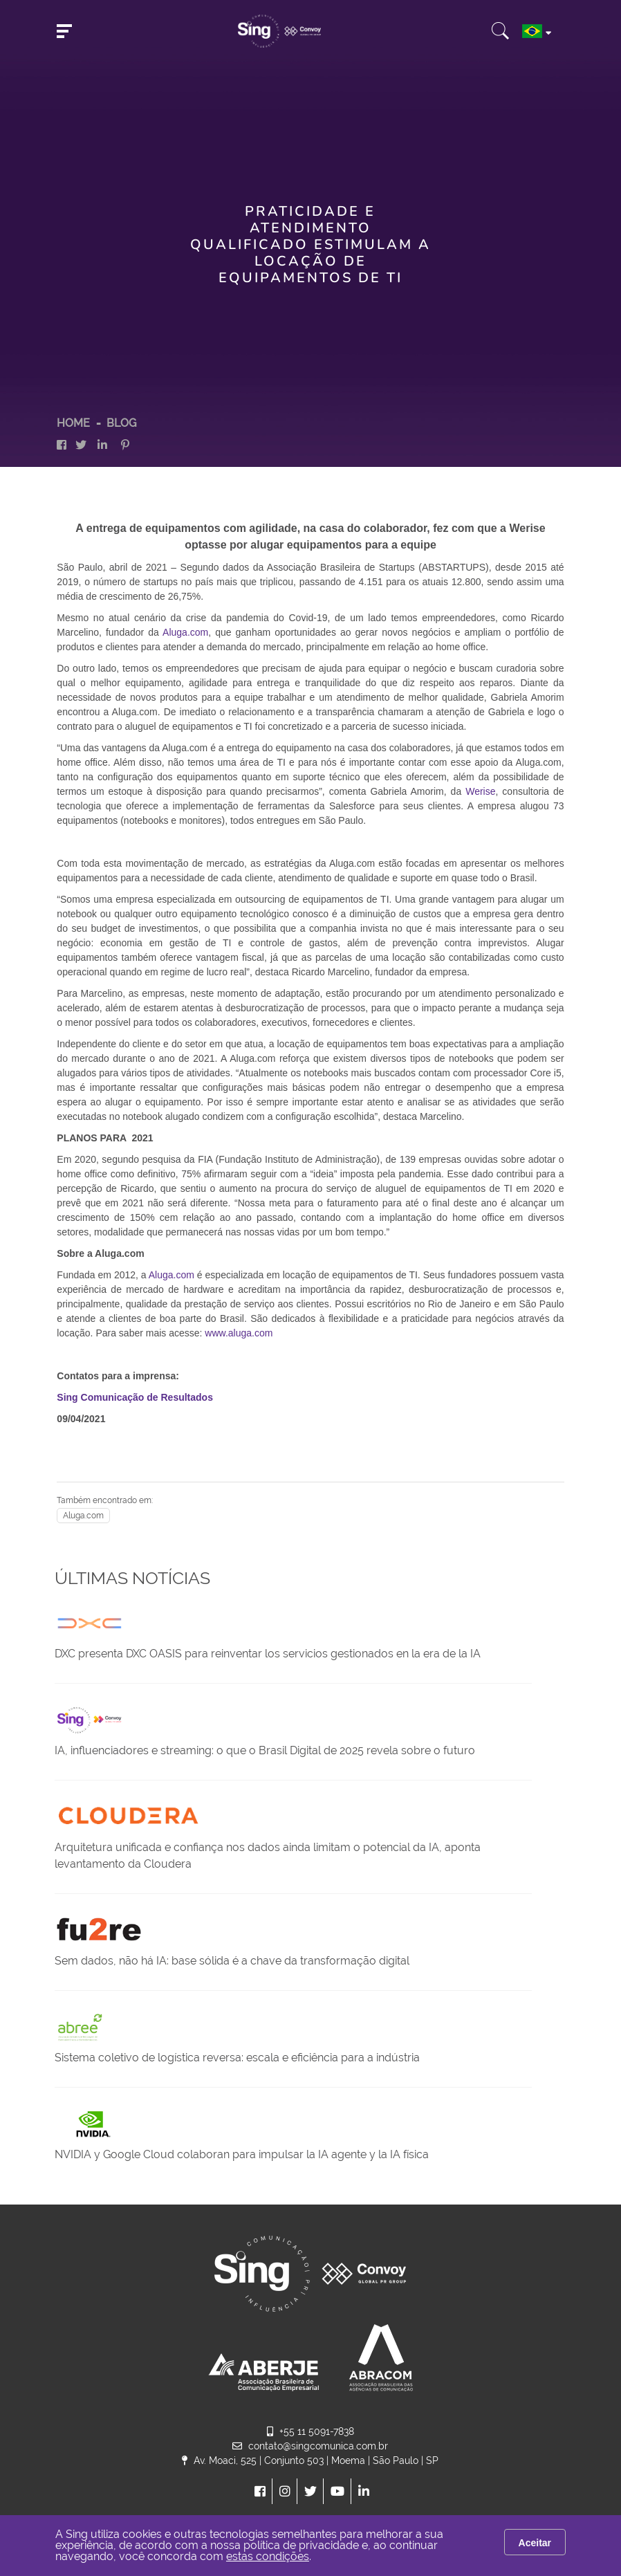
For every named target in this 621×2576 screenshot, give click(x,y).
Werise (480, 791)
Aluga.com (185, 632)
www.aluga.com (238, 1332)
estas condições (267, 2556)
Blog (121, 423)
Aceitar (535, 2542)
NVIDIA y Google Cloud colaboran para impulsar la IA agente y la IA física (242, 2154)
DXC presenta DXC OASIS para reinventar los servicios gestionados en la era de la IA (268, 1653)
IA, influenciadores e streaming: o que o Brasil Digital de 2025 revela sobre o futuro (265, 1750)
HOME (73, 423)
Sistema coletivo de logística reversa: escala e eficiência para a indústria (237, 2057)
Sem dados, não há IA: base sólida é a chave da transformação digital (232, 1960)
